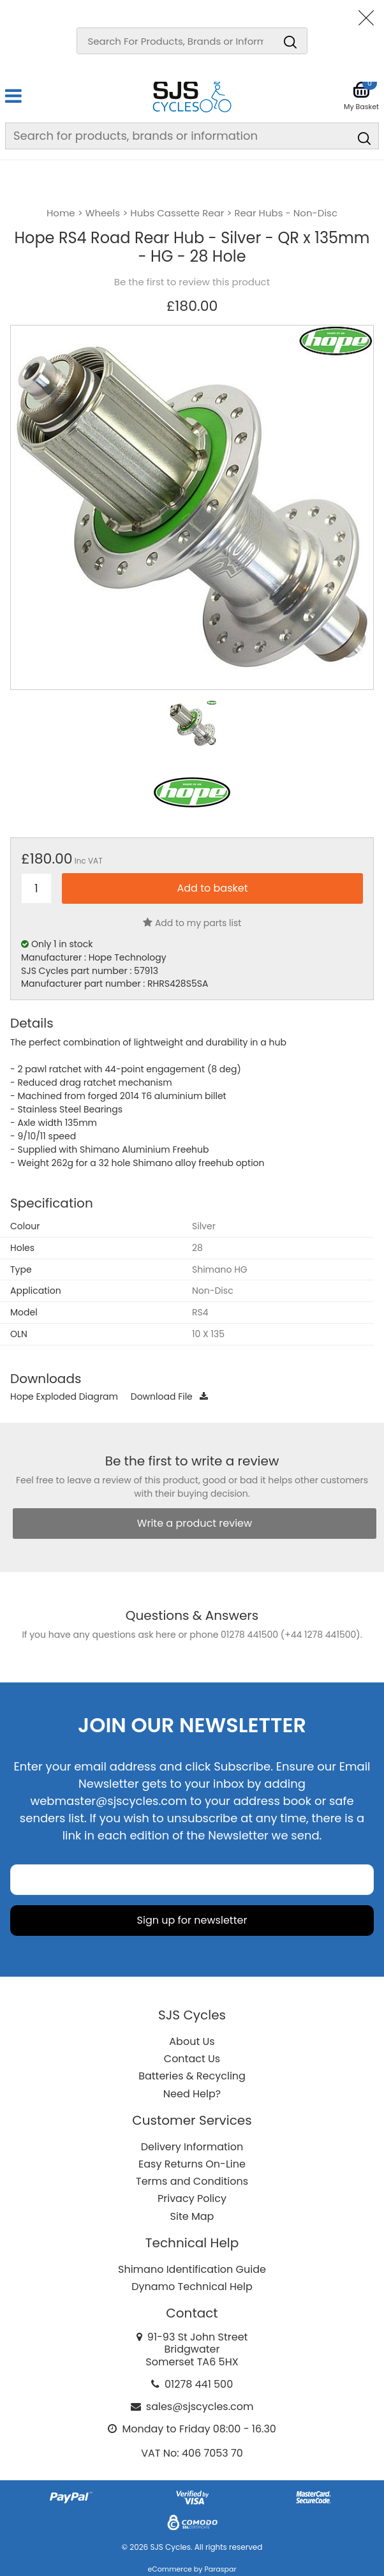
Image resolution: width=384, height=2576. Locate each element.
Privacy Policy (192, 2198)
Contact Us (192, 2058)
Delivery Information (192, 2146)
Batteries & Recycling (192, 2076)
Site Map (192, 2216)
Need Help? (192, 2093)
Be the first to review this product (192, 282)
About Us (191, 2041)
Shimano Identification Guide (192, 2269)
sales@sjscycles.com (200, 2406)
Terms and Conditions (192, 2181)
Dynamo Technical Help (192, 2286)
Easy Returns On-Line (192, 2164)
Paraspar (220, 2569)
